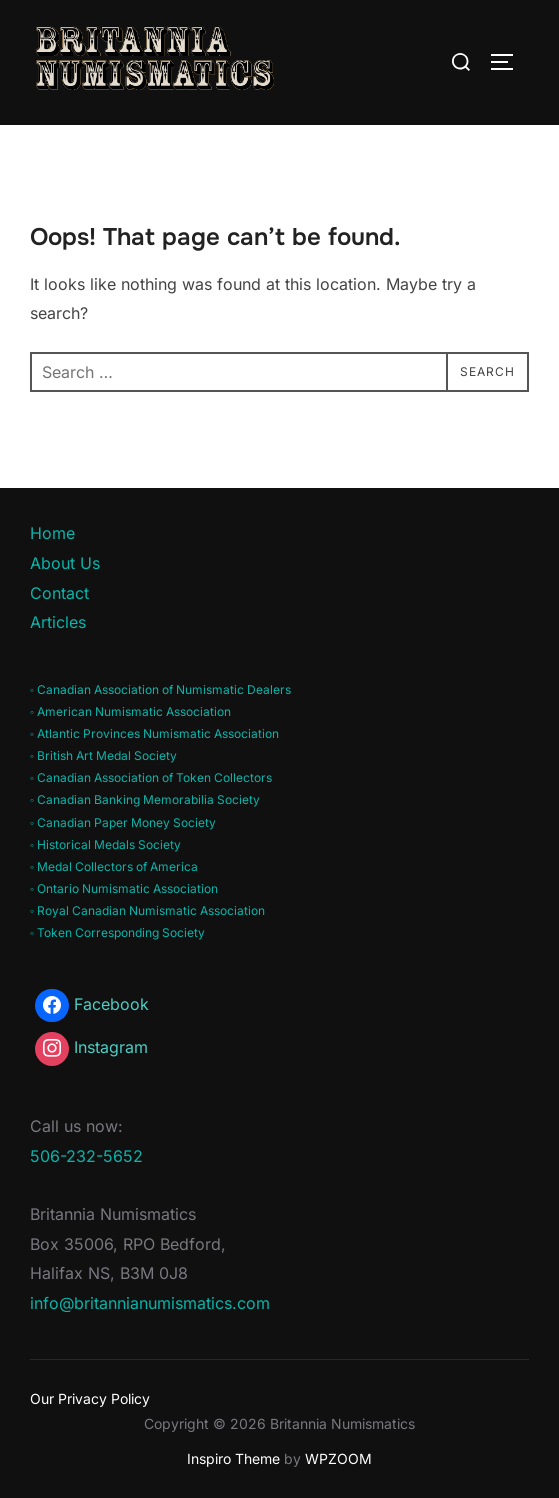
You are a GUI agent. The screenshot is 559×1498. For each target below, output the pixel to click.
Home (52, 533)
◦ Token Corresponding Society (117, 932)
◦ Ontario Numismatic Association (124, 888)
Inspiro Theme (233, 1458)
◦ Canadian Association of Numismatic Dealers (160, 689)
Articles (58, 622)
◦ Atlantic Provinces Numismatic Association (154, 733)
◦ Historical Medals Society (105, 844)
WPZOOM (338, 1458)
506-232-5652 (86, 1156)
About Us (65, 563)
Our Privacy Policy (90, 1398)
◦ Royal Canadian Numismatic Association (147, 910)
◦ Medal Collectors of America (114, 866)
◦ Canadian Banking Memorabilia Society (145, 799)
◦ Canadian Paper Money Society (123, 822)
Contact (59, 593)
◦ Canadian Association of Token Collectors (151, 777)
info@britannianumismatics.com (150, 1303)
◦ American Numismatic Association (130, 711)
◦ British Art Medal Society (103, 755)
